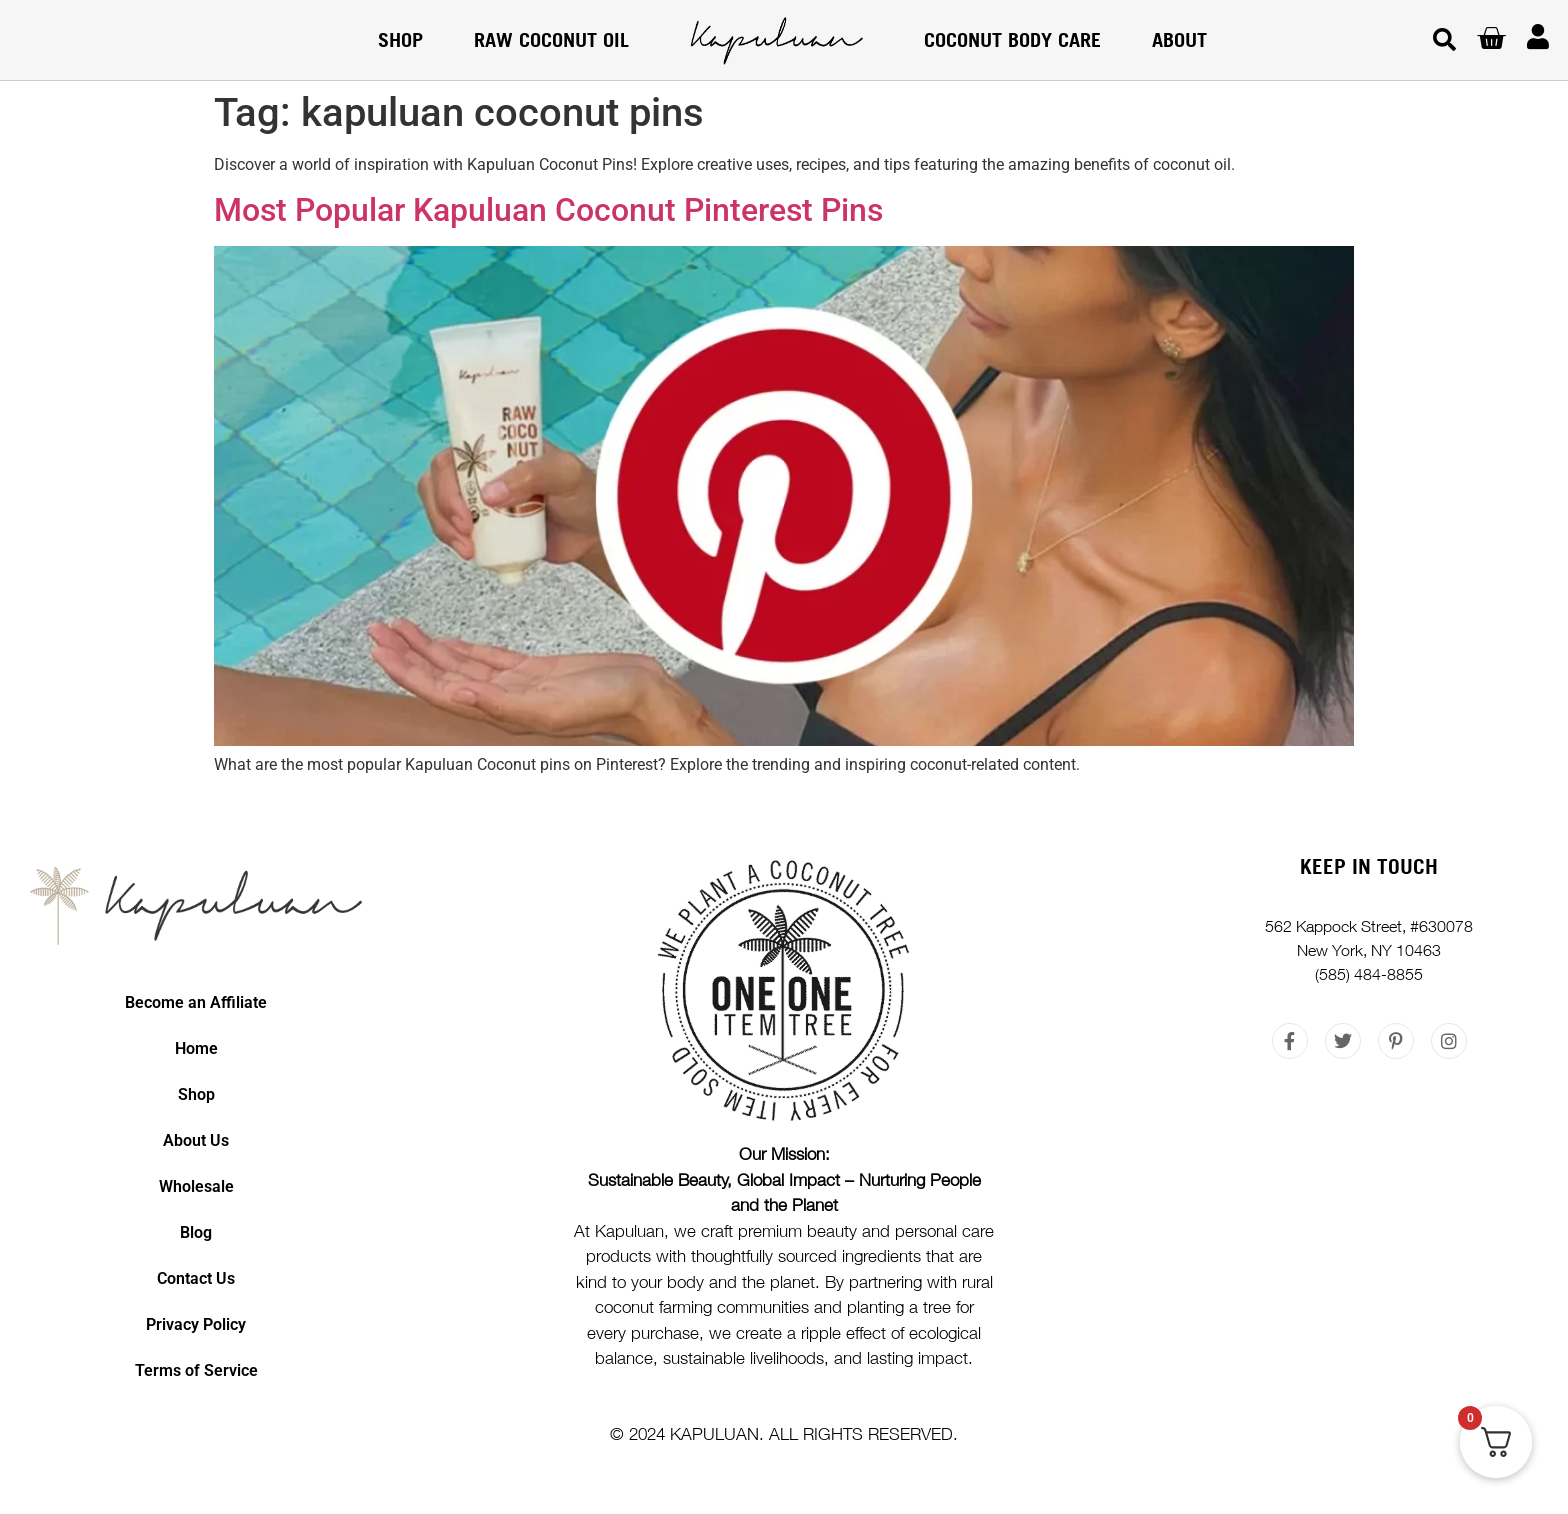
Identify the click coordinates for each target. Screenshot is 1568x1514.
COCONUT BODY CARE (1012, 39)
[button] (1444, 40)
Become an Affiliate (196, 1002)
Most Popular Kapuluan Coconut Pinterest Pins (548, 210)
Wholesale (196, 1186)
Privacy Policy (196, 1324)
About (1179, 39)
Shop (400, 39)
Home (196, 1048)
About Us (196, 1140)
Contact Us (196, 1278)
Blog (196, 1232)
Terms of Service (196, 1370)
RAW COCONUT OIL (551, 39)
